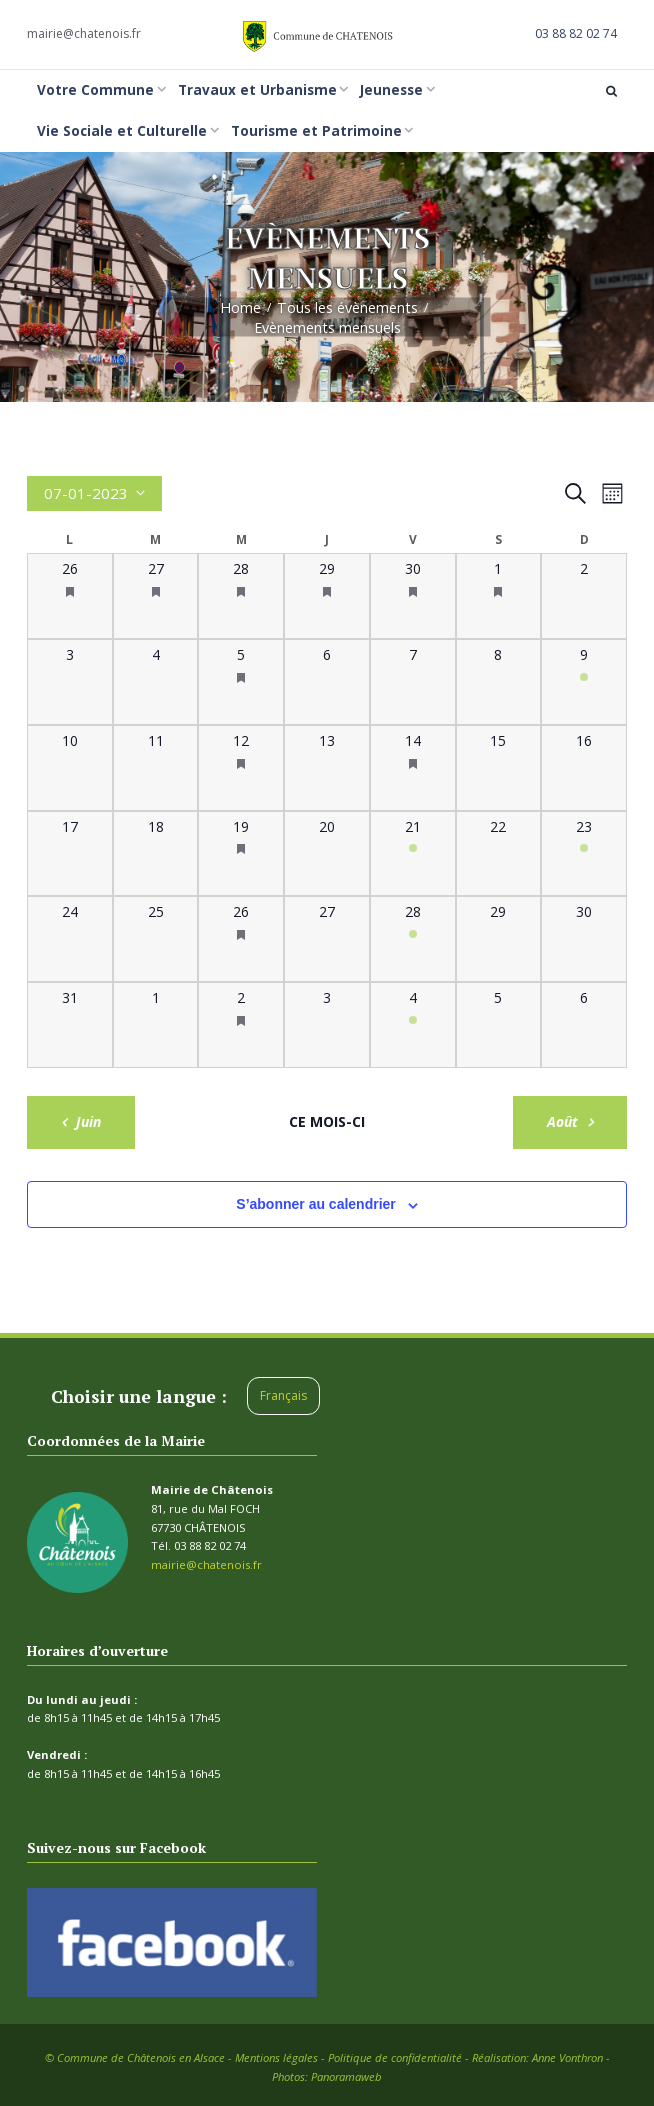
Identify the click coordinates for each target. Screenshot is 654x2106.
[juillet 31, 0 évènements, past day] (70, 1025)
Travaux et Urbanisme (257, 90)
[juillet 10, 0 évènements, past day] (70, 768)
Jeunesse (391, 90)
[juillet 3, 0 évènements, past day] (70, 682)
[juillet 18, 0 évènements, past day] (156, 854)
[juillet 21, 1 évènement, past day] (413, 854)
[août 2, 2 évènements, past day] (241, 1025)
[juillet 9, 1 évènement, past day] (584, 682)
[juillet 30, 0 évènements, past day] (584, 939)
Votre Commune (95, 90)
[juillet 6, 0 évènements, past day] (327, 682)
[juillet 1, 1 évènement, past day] (499, 596)
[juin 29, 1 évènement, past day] (327, 596)
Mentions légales (276, 2056)
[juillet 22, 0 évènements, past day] (499, 854)
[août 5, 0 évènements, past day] (499, 1025)
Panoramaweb (346, 2075)
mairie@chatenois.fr (84, 33)
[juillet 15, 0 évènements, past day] (499, 768)
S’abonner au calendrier (316, 1203)
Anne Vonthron (567, 2056)
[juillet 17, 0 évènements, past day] (70, 854)
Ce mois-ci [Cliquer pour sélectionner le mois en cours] (327, 1121)
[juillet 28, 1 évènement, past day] (413, 939)
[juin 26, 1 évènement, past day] (70, 596)
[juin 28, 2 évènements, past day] (241, 596)
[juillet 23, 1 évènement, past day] (584, 854)
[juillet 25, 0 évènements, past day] (156, 939)
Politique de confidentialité (395, 2056)
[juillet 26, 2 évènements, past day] (241, 939)
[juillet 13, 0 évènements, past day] (327, 768)
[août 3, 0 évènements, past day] (327, 1025)
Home (240, 307)
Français (283, 1395)
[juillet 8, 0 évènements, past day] (499, 682)
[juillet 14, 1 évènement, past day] (413, 768)
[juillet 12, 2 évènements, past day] (241, 768)
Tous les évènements (347, 307)
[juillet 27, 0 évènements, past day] (327, 939)
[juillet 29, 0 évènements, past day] (499, 939)
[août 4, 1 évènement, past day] (413, 1025)
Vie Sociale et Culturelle (122, 131)
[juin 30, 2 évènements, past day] (413, 596)
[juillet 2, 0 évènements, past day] (584, 596)
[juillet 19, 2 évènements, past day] (241, 854)
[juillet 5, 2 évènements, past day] (241, 682)
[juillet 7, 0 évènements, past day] (413, 682)
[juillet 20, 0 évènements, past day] (327, 854)
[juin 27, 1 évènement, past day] (156, 596)
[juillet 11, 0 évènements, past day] (156, 768)
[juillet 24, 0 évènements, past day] (70, 939)
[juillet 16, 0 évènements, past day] (584, 768)
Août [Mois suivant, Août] (561, 1120)
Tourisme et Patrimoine (316, 131)
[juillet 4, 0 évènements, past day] (156, 682)
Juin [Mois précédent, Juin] (89, 1120)
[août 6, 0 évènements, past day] (584, 1025)
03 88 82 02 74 (576, 33)
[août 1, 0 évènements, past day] (156, 1025)
